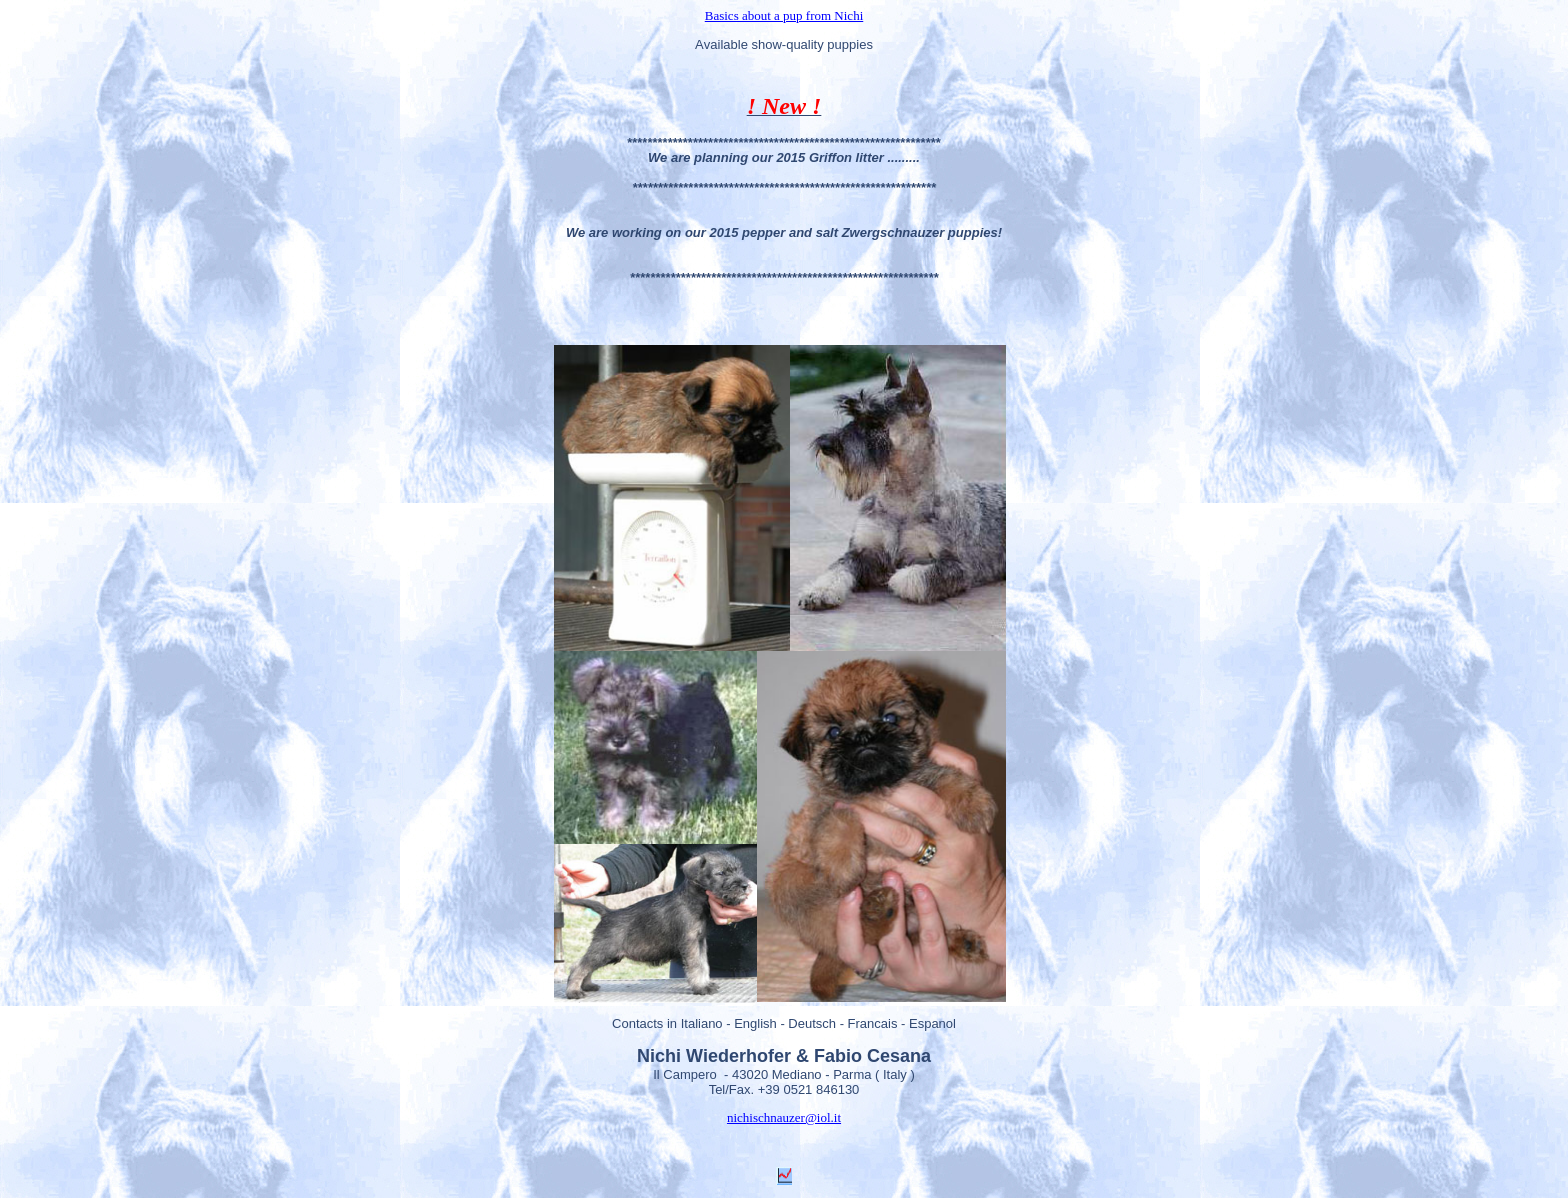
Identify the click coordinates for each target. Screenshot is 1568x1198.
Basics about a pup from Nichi (784, 15)
